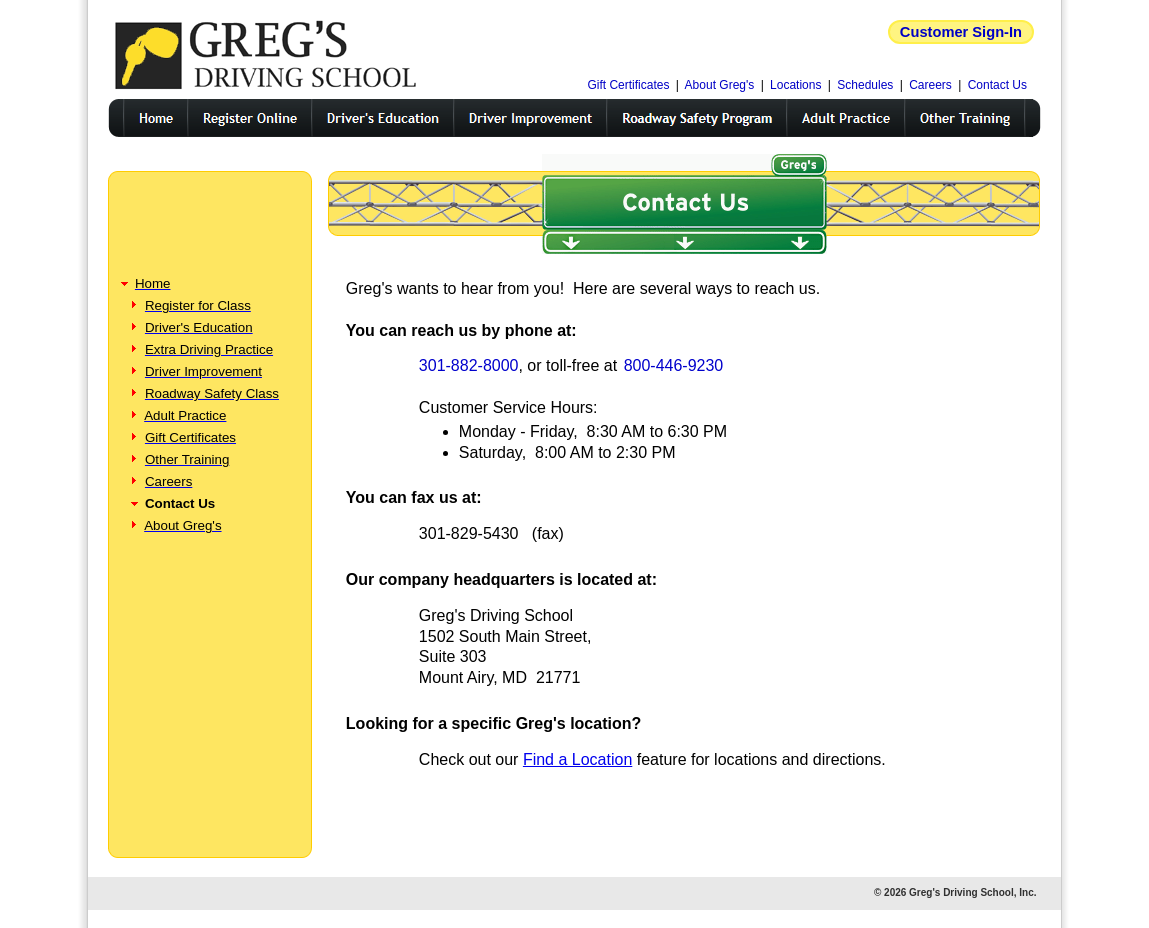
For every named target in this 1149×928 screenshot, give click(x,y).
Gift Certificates (628, 85)
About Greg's (720, 85)
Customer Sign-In (961, 32)
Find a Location (577, 759)
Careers (930, 85)
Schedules (865, 85)
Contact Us (997, 85)
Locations (795, 85)
